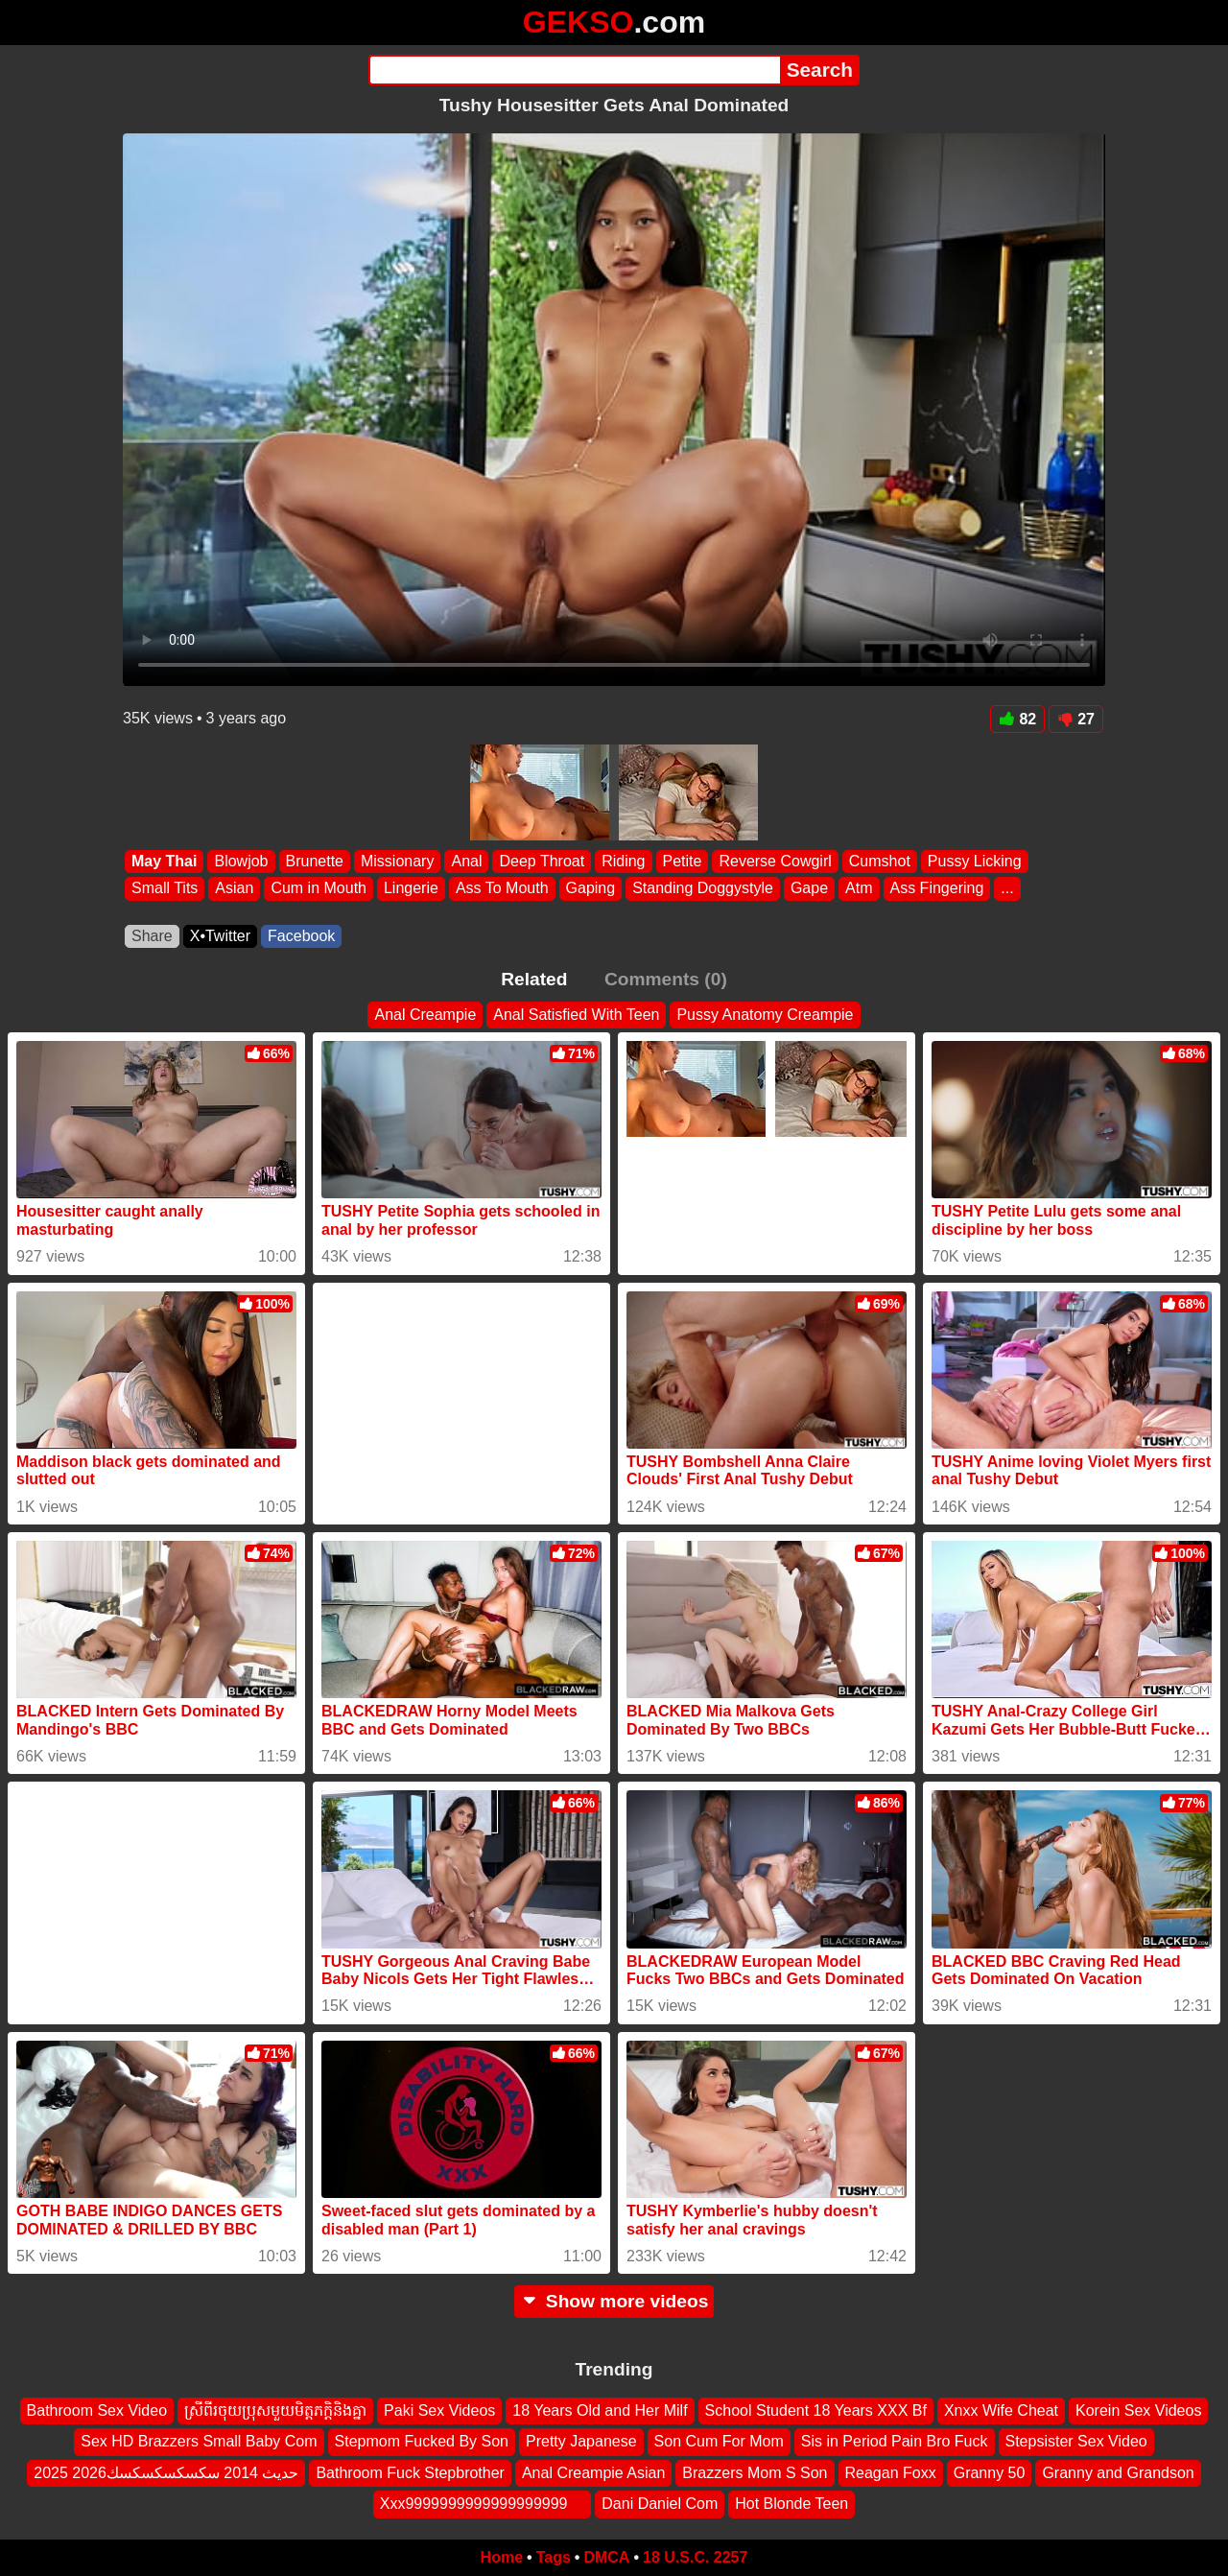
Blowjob (241, 861)
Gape (809, 889)
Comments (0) (665, 979)
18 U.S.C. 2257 (695, 2557)
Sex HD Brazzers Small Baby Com (199, 2441)
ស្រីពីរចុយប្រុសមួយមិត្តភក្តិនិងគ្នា (275, 2410)
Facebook (301, 936)
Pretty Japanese (581, 2441)
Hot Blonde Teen (791, 2503)
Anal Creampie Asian (593, 2472)
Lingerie (411, 889)
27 (1076, 719)
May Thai (164, 861)
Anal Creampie (425, 1014)
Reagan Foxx (890, 2472)
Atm (858, 889)
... (1007, 889)
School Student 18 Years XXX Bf (816, 2410)
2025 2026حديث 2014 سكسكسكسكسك (166, 2472)
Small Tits (164, 889)
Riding (623, 861)
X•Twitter (220, 936)
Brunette (314, 861)
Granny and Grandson (1117, 2472)
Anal (466, 861)
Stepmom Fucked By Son (421, 2441)
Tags (553, 2557)
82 (1017, 719)
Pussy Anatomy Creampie (764, 1014)
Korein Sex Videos (1138, 2410)
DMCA (606, 2557)
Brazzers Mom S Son (754, 2472)
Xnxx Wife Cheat (1001, 2410)
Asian (234, 889)
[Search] (574, 70)
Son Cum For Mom (719, 2441)
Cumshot (879, 861)
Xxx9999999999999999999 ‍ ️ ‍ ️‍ (482, 2503)
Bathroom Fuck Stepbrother (410, 2472)
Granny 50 (990, 2472)
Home (502, 2557)
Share (152, 936)
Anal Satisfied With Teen (576, 1014)
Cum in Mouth (318, 889)
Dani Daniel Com (660, 2503)
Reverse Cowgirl (775, 861)
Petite (682, 861)
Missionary (397, 861)
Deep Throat (541, 861)
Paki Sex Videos (439, 2410)
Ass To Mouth (502, 889)
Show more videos (614, 2301)
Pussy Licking (975, 861)
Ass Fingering (937, 889)
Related (534, 979)
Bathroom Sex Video (97, 2410)
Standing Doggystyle (702, 889)
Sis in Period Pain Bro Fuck (894, 2441)
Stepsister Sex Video (1076, 2441)
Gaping (591, 889)
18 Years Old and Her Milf (599, 2410)
